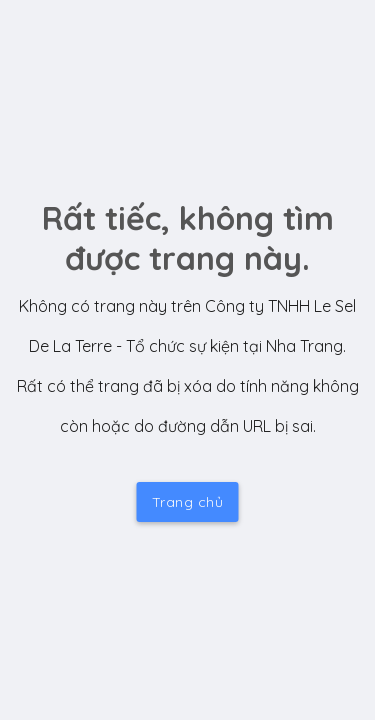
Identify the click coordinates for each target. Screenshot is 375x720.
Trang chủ (188, 502)
